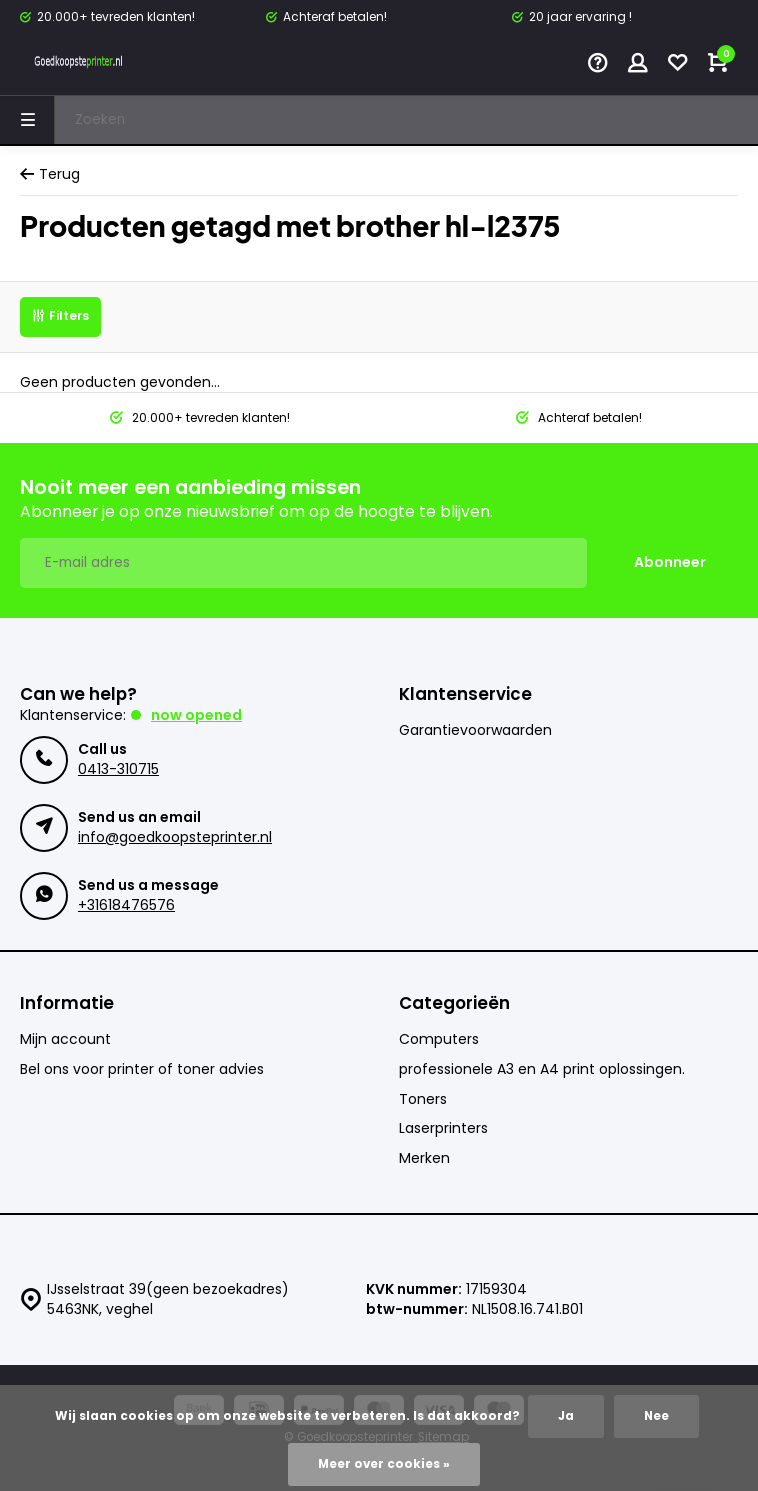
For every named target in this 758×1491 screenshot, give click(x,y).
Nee (656, 1416)
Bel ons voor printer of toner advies (142, 1069)
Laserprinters (443, 1128)
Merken (424, 1158)
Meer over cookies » (384, 1464)
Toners (423, 1099)
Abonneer (670, 562)
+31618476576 (126, 905)
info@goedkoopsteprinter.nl (175, 837)
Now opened (196, 715)
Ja (566, 1416)
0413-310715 (118, 769)
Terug (50, 174)
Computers (439, 1039)
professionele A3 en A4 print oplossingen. (542, 1069)
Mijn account (65, 1039)
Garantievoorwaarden (475, 730)
